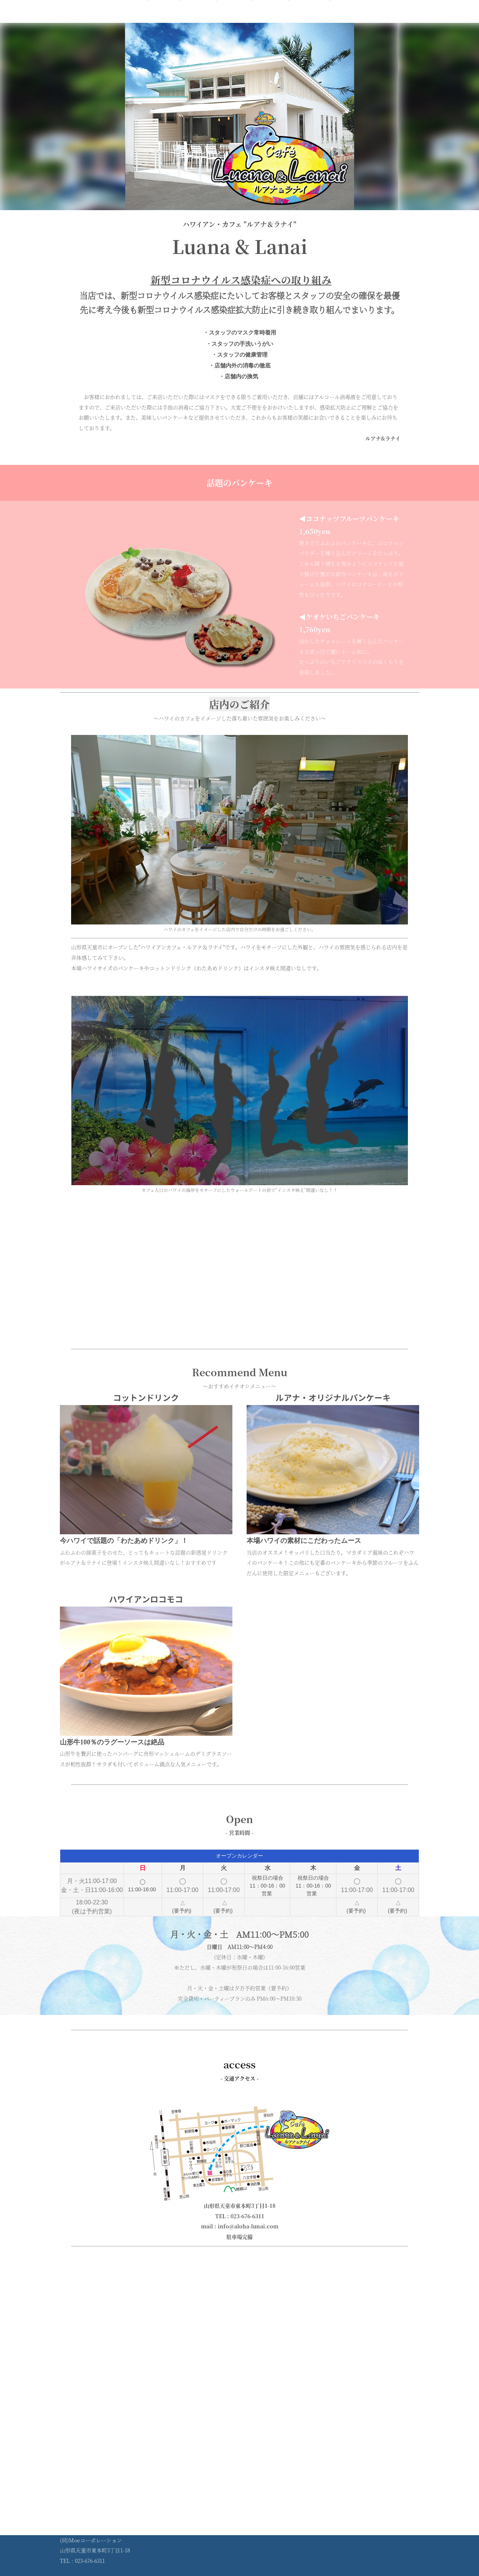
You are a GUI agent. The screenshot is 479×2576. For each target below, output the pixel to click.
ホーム (164, 20)
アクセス (270, 20)
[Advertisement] (239, 1291)
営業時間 (234, 20)
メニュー (197, 20)
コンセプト (309, 20)
